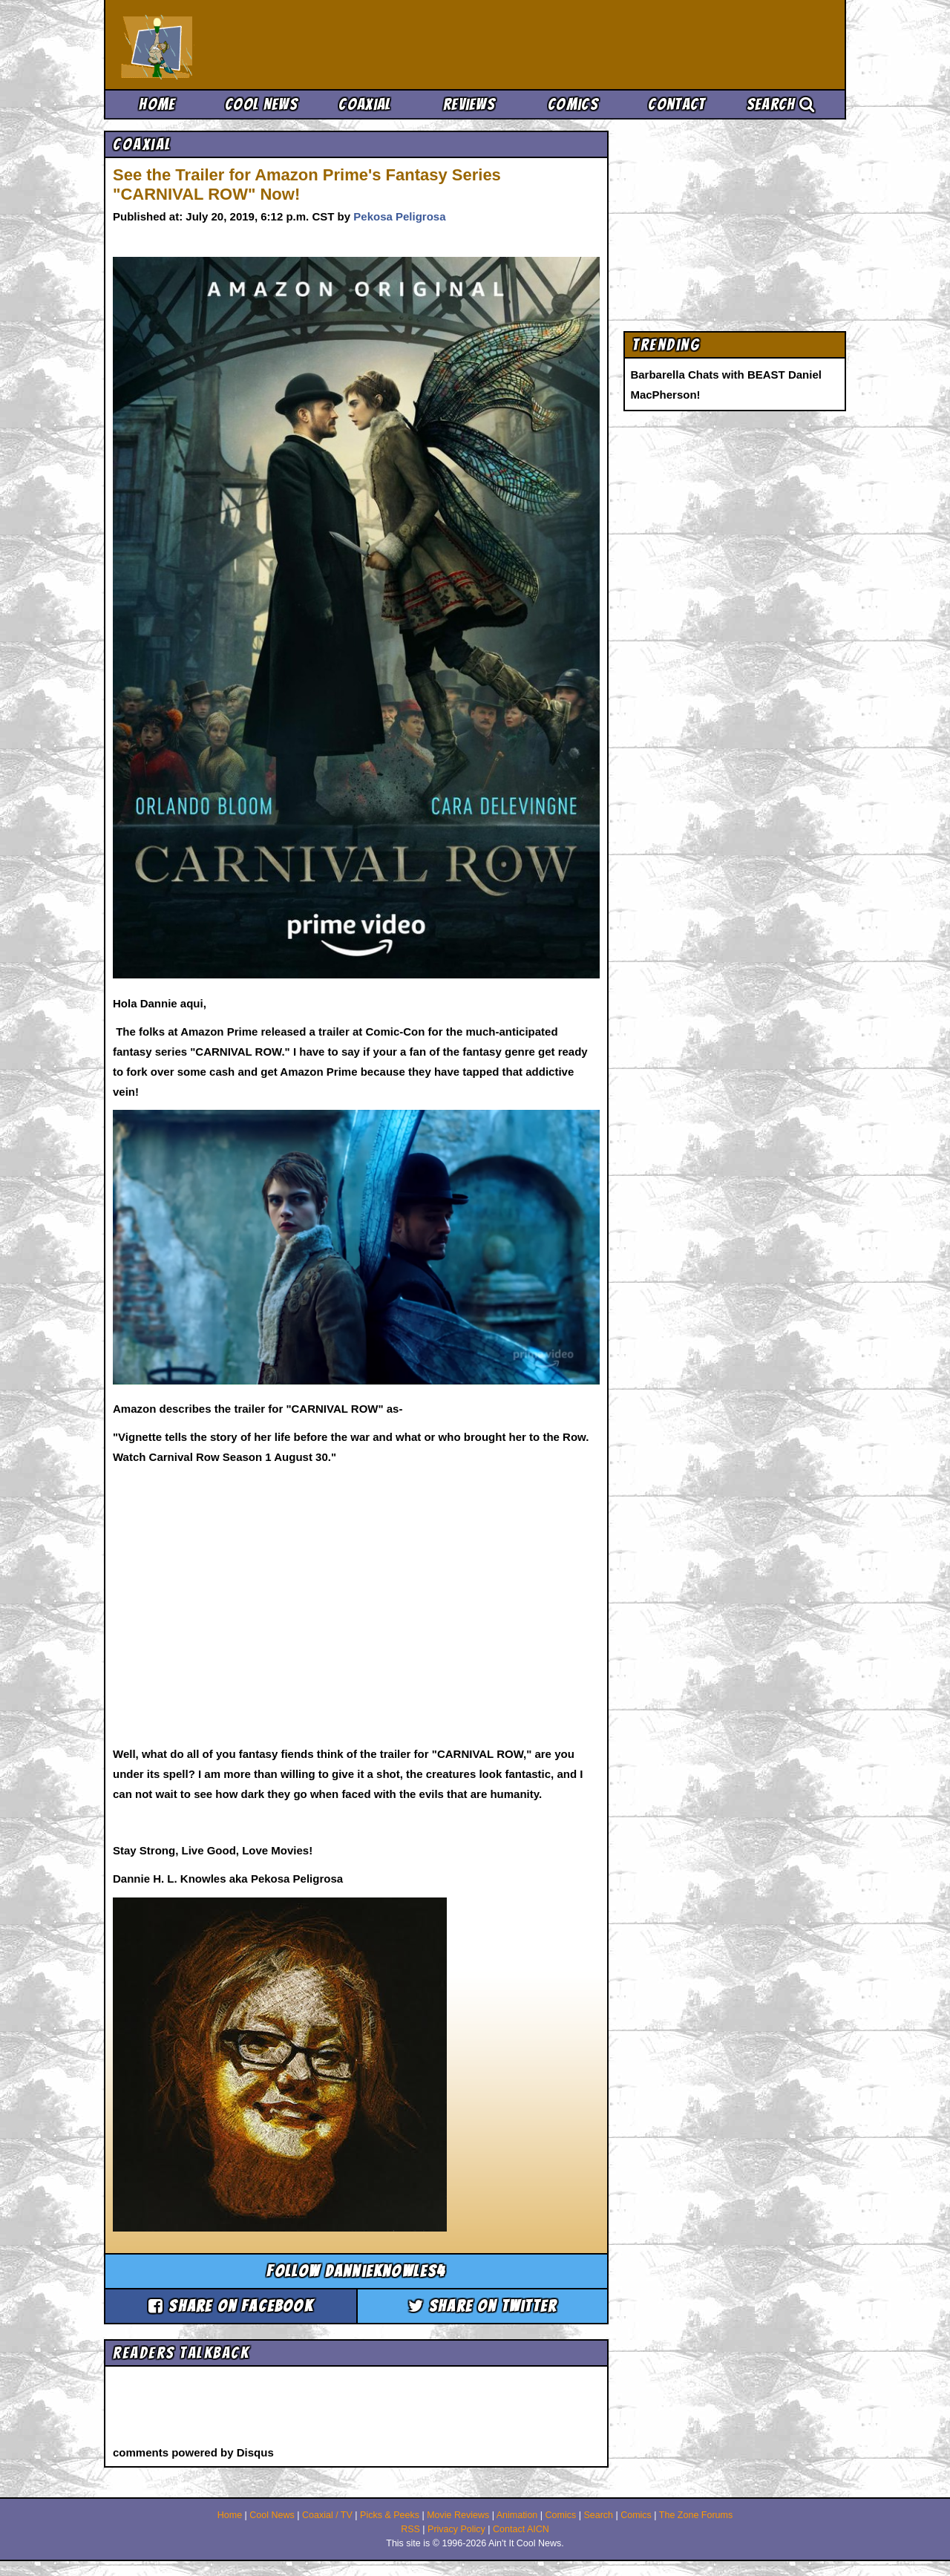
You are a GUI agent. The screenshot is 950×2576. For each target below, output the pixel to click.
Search (781, 104)
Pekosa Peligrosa (399, 216)
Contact (676, 104)
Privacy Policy (456, 2529)
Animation (517, 2515)
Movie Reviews (458, 2515)
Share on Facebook (230, 2306)
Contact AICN (521, 2529)
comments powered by (193, 2452)
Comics (573, 104)
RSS (410, 2529)
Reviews (469, 104)
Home (157, 104)
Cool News (261, 104)
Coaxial (364, 104)
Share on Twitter (482, 2306)
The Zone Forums (696, 2515)
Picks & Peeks (389, 2515)
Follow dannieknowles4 (355, 2271)
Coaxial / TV (327, 2515)
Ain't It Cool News (230, 44)
